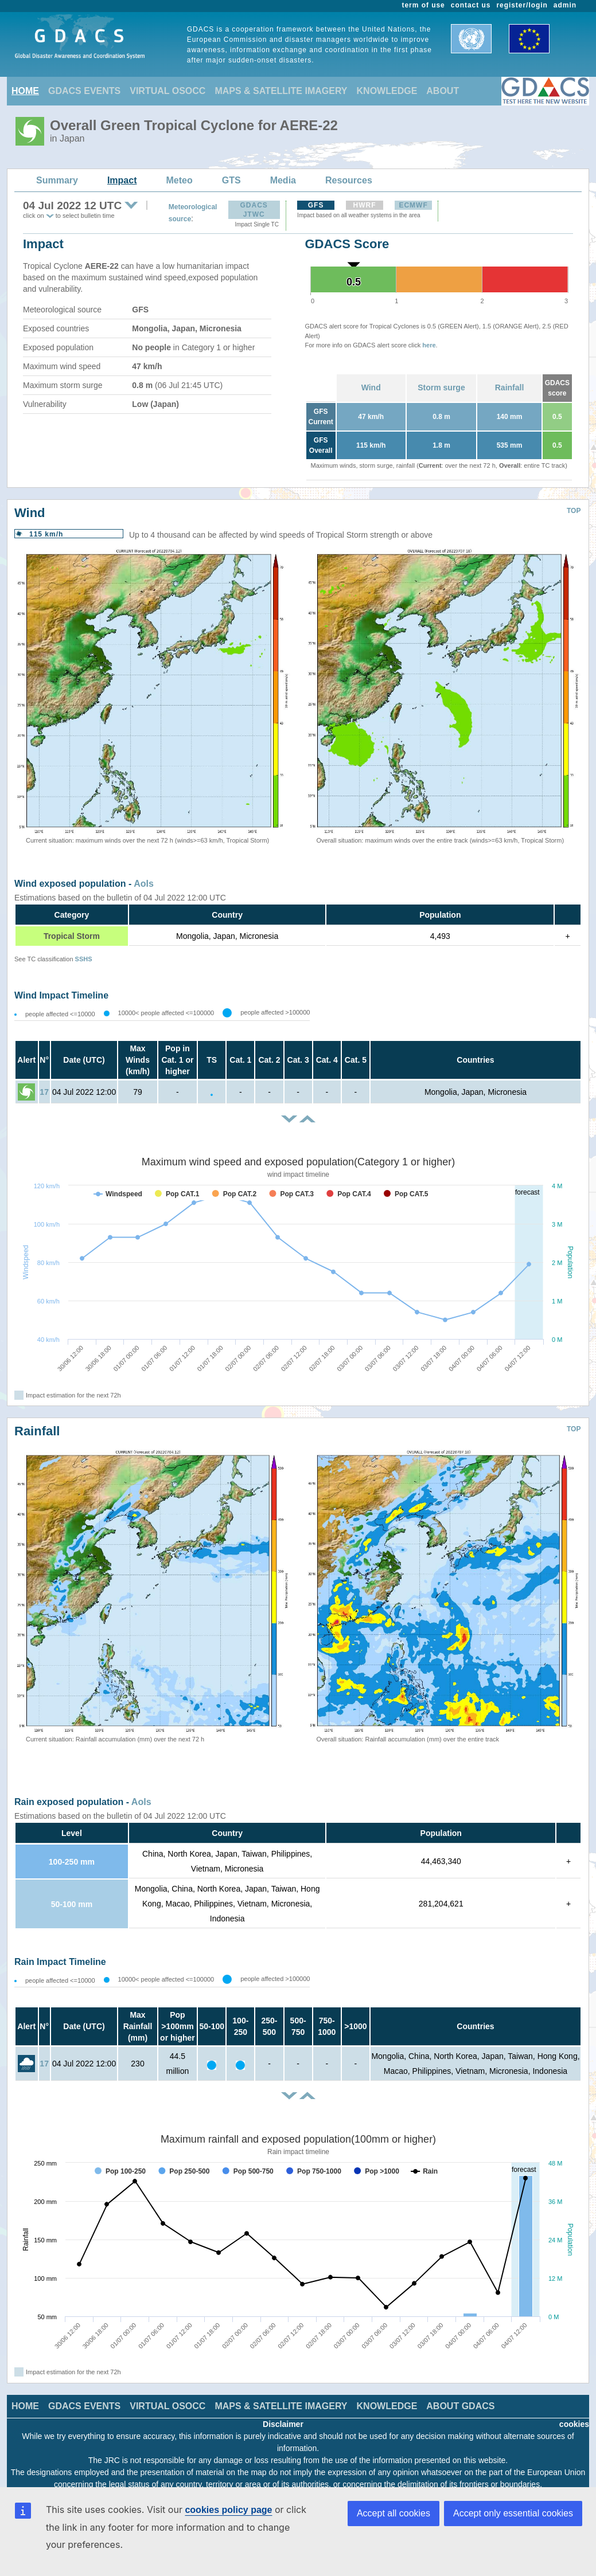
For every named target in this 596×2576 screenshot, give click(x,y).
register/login (521, 5)
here (428, 345)
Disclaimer (283, 2424)
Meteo (179, 180)
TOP (574, 511)
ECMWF (413, 205)
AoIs (144, 883)
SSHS (83, 959)
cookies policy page (228, 2510)
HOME (25, 91)
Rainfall (509, 387)
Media (283, 180)
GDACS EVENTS (84, 91)
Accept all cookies (393, 2513)
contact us (471, 5)
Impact (122, 180)
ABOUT (442, 91)
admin (565, 5)
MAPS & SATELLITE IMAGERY (281, 91)
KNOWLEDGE (387, 91)
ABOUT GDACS (460, 2406)
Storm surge (441, 387)
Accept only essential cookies (513, 2513)
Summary (57, 180)
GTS (231, 180)
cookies (574, 2424)
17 (44, 1092)
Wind (371, 387)
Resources (348, 180)
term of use (423, 5)
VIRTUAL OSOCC (167, 91)
